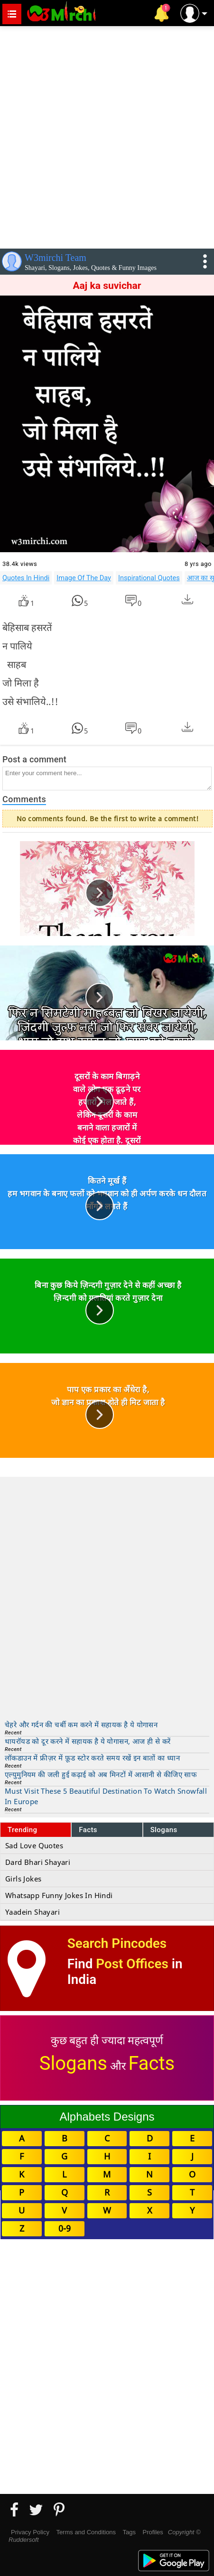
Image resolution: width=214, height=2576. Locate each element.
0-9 (64, 2228)
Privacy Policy (30, 2532)
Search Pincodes (117, 1943)
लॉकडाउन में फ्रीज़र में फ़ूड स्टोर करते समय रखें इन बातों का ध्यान (92, 1757)
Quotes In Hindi (25, 578)
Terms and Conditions (86, 2532)
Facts (88, 1829)
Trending (22, 1829)
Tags (129, 2532)
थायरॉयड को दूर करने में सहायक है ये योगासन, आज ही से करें (87, 1741)
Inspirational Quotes (149, 578)
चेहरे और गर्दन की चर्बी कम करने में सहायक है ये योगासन (81, 1724)
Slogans (163, 1829)
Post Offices (132, 1964)
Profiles (152, 2532)
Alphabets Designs (106, 2116)
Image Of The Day (83, 578)
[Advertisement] (107, 135)
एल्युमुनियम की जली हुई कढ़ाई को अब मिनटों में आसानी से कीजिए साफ (101, 1774)
